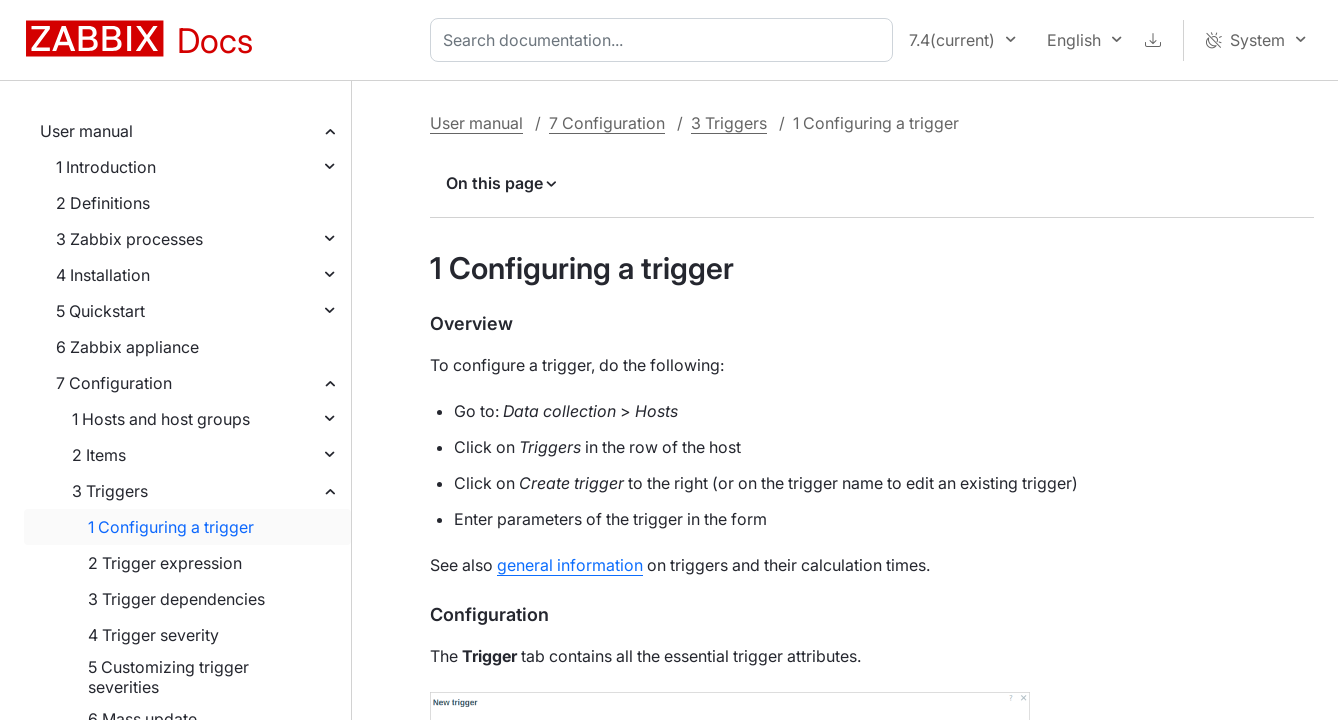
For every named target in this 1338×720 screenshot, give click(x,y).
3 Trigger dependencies (176, 599)
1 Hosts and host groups (161, 419)
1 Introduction (106, 167)
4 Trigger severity (153, 635)
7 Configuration (114, 383)
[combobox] (665, 40)
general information (570, 565)
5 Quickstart (100, 311)
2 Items (99, 455)
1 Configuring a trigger (171, 527)
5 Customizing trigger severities (168, 677)
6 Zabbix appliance (127, 347)
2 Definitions (103, 203)
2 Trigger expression (165, 563)
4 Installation (103, 275)
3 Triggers (110, 491)
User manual (86, 131)
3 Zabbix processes (129, 239)
